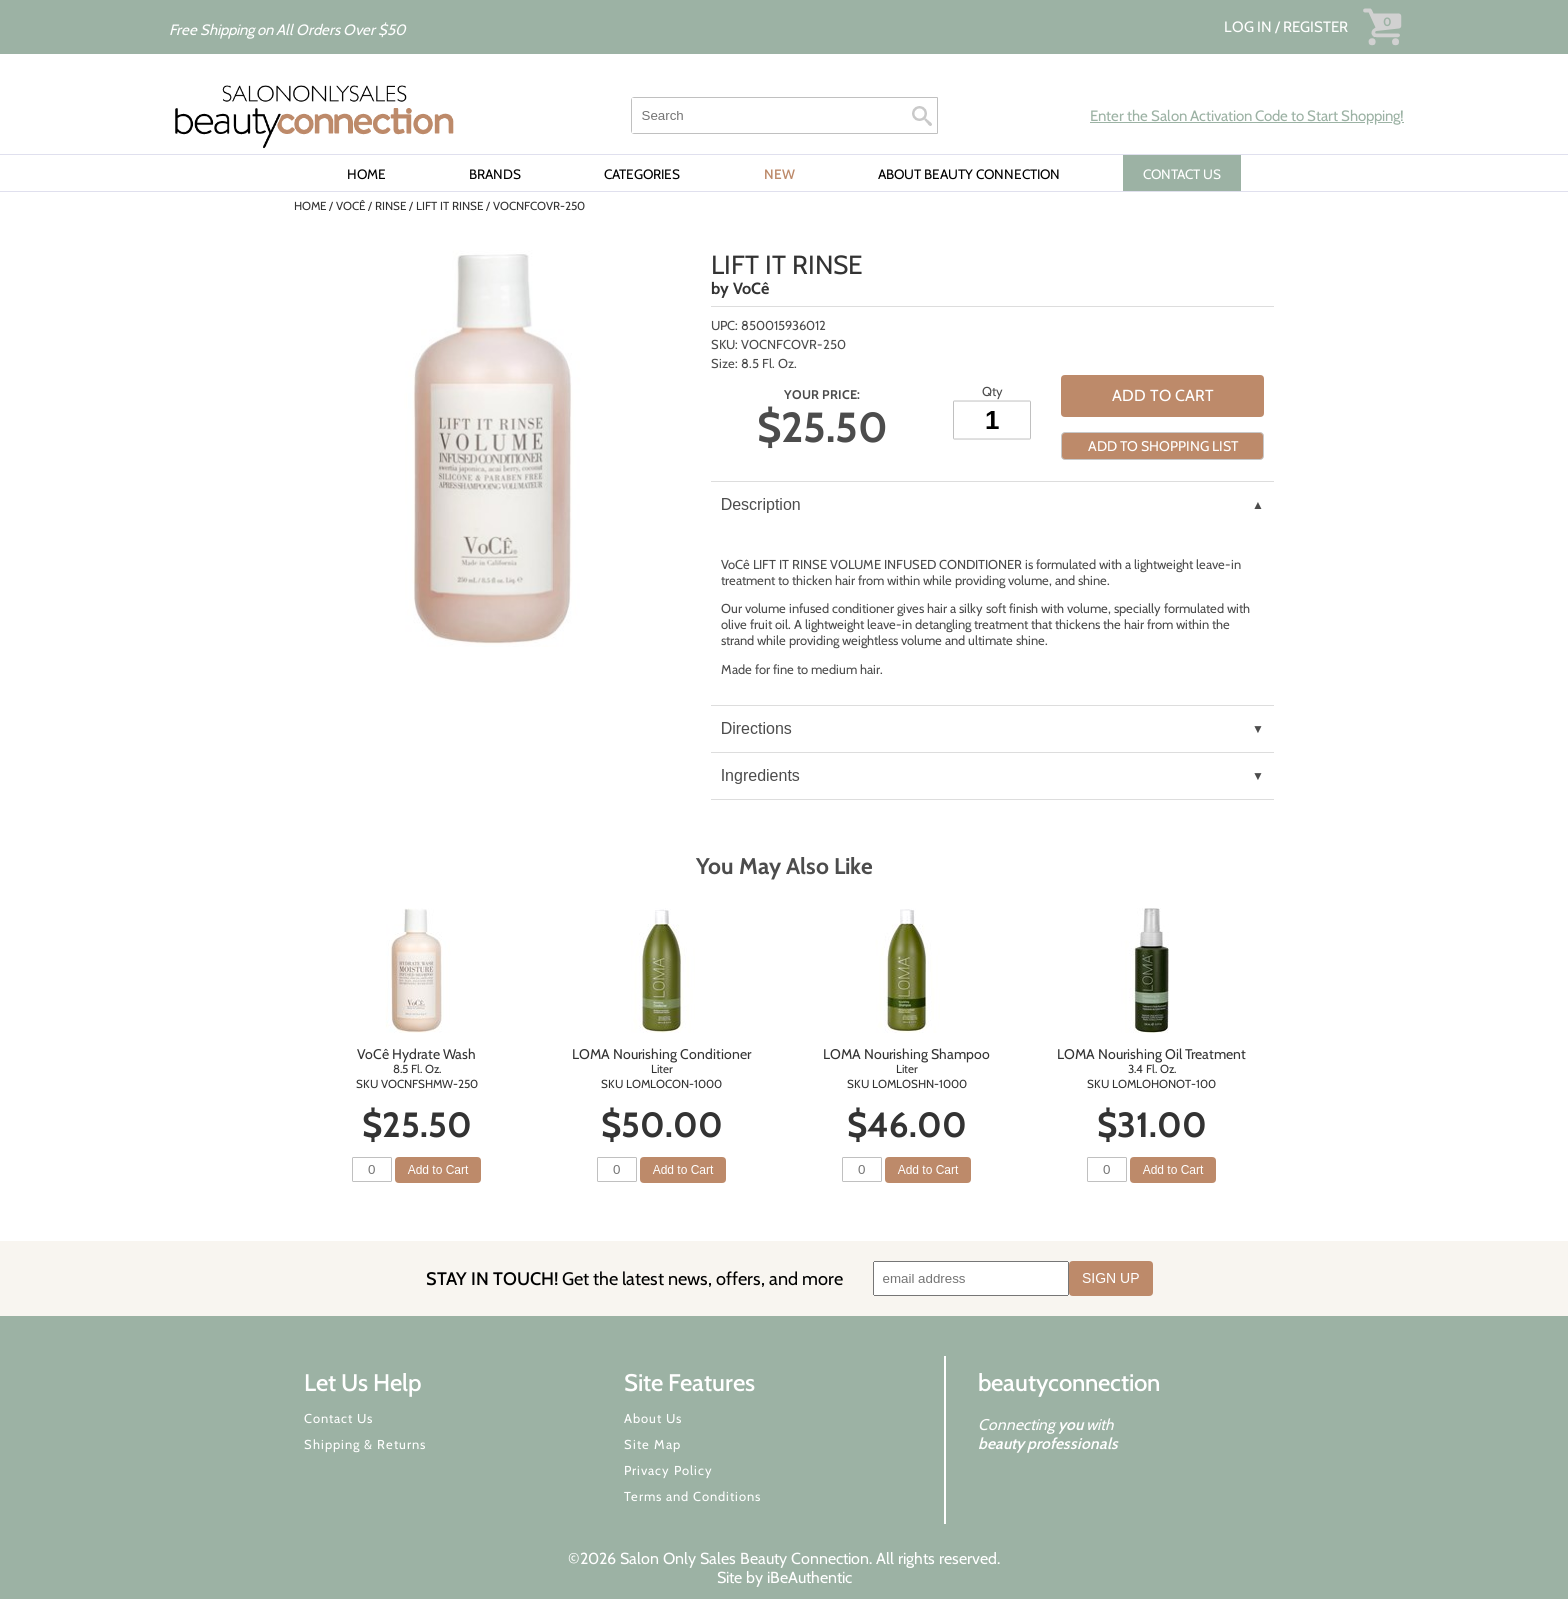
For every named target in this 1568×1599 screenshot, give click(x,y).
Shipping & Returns (365, 1444)
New (779, 174)
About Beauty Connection (969, 174)
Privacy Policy (668, 1470)
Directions (756, 728)
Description (761, 504)
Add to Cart (1163, 395)
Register (1315, 27)
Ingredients (760, 775)
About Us (653, 1418)
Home (366, 174)
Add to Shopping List (1163, 446)
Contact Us (338, 1418)
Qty (992, 391)
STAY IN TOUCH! (634, 1278)
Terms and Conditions (692, 1496)
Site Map (652, 1444)
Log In (1249, 27)
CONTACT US (1182, 174)
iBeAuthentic (809, 1577)
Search (922, 116)
